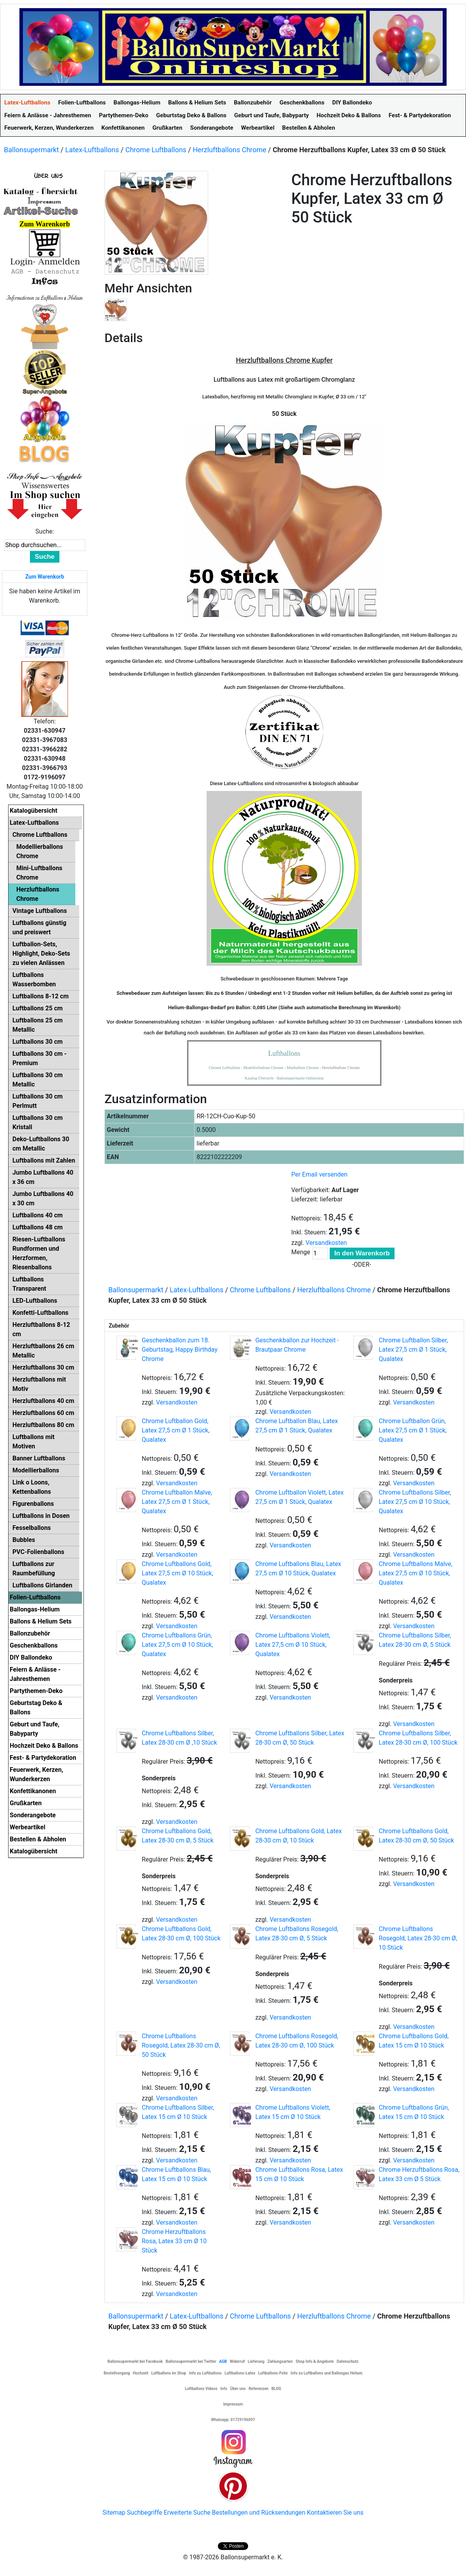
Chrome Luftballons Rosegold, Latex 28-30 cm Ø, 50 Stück (181, 2045)
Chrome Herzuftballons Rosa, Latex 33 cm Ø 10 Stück (174, 2241)
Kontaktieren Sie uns (335, 2512)
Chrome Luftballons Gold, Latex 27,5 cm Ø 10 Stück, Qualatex (177, 1573)
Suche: (44, 531)
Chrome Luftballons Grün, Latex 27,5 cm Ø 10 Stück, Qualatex (177, 1645)
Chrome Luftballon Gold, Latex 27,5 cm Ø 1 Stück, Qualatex (176, 1430)
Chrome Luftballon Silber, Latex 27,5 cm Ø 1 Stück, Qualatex (413, 1350)
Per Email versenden (319, 1174)
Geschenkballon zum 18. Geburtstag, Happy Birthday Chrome (179, 1350)
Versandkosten (326, 1242)
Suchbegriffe (144, 2512)
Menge (300, 1252)
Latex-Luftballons (92, 150)
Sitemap (114, 2512)
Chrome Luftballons (155, 150)
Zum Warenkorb (44, 577)
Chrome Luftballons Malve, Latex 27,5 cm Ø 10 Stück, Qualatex (415, 1573)
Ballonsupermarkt (31, 150)
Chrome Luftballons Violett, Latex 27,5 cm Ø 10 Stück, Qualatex (292, 1645)
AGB (223, 2361)
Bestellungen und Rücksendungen (259, 2512)
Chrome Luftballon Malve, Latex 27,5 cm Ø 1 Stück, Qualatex (177, 1502)
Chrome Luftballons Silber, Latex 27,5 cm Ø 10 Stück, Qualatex (415, 1502)
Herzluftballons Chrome (229, 150)
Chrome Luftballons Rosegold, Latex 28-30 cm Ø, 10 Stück (418, 1938)
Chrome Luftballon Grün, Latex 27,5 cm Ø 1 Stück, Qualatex (413, 1430)
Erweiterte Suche (186, 2512)
